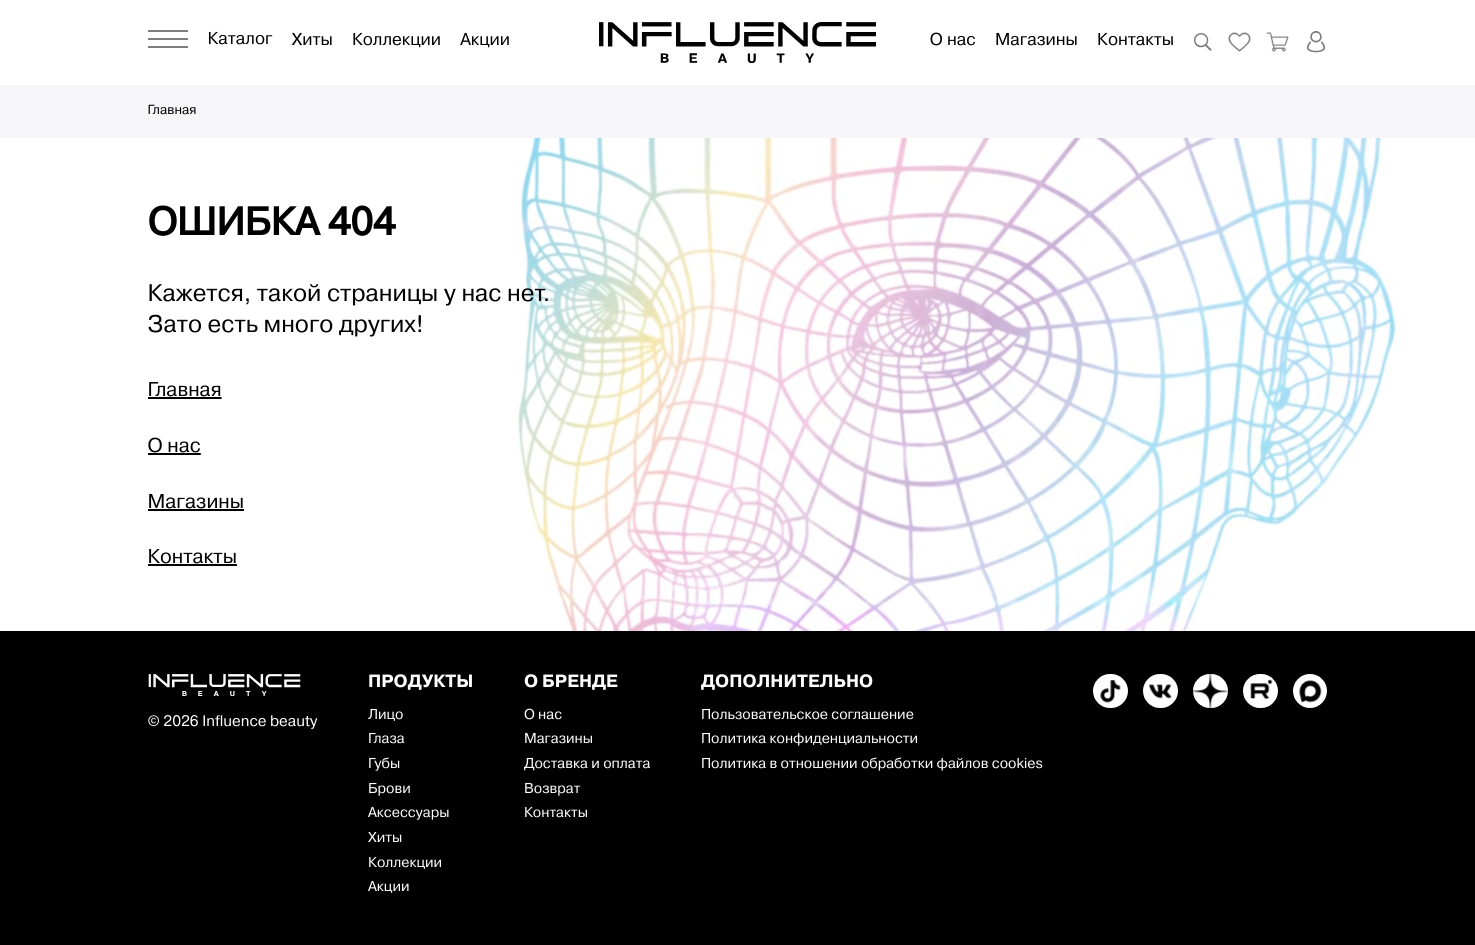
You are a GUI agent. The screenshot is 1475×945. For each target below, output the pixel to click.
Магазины (1036, 41)
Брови (389, 789)
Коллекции (396, 41)
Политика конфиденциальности (809, 739)
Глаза (386, 739)
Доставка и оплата (587, 764)
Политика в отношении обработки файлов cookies (872, 764)
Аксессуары (409, 813)
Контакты (1135, 41)
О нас (953, 41)
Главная (172, 111)
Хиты (312, 41)
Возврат (552, 789)
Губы (384, 764)
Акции (485, 41)
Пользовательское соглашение (807, 715)
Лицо (386, 715)
